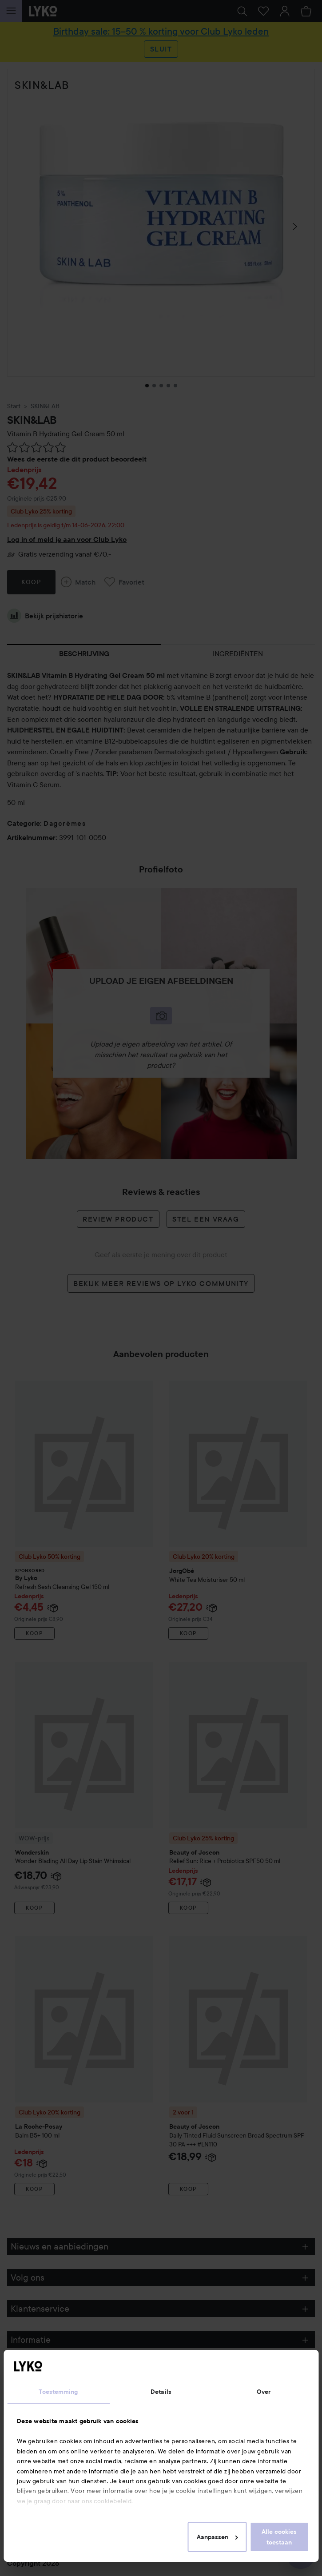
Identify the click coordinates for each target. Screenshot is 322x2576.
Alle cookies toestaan (279, 2537)
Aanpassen (217, 2536)
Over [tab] (263, 2391)
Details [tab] (161, 2391)
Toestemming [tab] (58, 2391)
